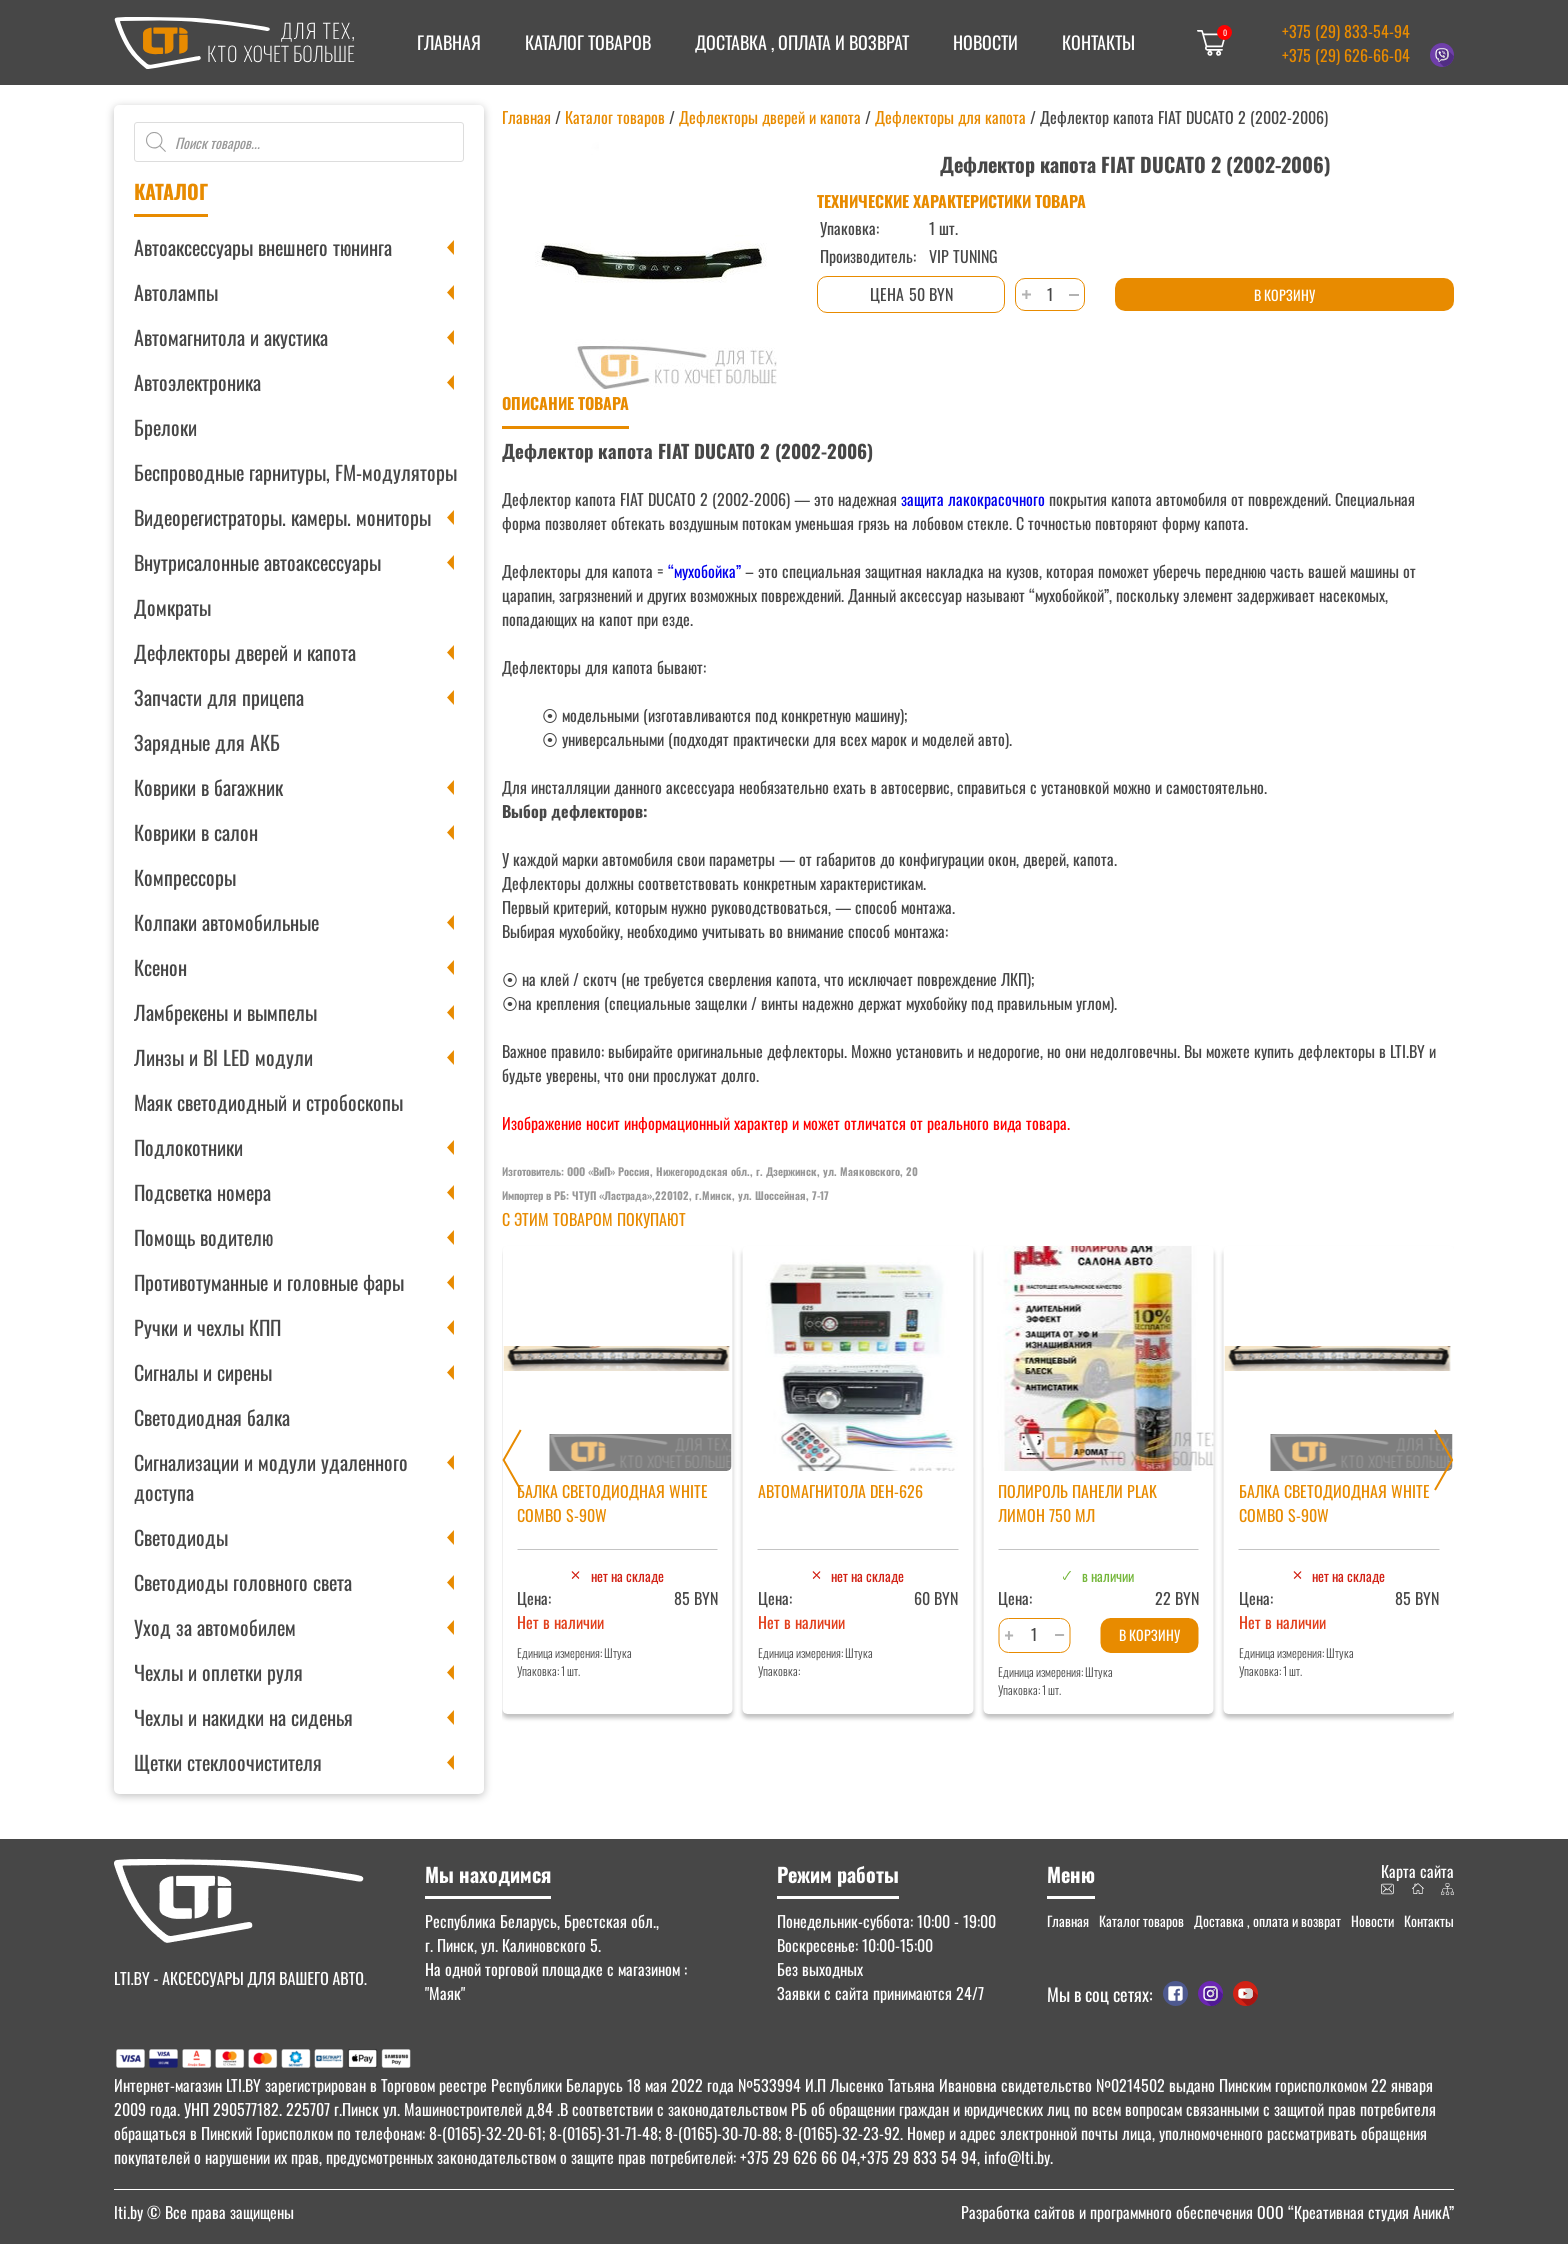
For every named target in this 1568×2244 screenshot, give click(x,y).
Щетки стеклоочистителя (228, 1762)
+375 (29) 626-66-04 (1346, 55)
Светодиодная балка (212, 1417)
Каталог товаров (588, 42)
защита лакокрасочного (971, 499)
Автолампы (176, 292)
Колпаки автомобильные (226, 922)
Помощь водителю (203, 1237)
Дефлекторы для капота (950, 117)
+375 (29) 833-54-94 (1346, 31)
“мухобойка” (704, 571)
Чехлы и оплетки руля (218, 1672)
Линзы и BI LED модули (223, 1057)
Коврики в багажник (208, 787)
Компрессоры (185, 877)
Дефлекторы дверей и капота (245, 652)
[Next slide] (1444, 1460)
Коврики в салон (196, 832)
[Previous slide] (512, 1460)
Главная (449, 42)
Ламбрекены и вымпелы (225, 1012)
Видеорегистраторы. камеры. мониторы (282, 517)
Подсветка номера (202, 1192)
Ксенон (160, 967)
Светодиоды (181, 1537)
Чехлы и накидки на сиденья (243, 1717)
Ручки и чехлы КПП (207, 1327)
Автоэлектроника (197, 382)
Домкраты (172, 607)
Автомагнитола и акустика (231, 337)
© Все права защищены (204, 2212)
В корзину (1284, 294)
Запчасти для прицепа (219, 697)
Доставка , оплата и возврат (802, 42)
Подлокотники (188, 1147)
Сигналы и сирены (203, 1372)
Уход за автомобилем (215, 1627)
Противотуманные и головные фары (269, 1282)
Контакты (1098, 42)
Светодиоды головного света (243, 1582)
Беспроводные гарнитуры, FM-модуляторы (295, 472)
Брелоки (165, 427)
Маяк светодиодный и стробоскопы (268, 1102)
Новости (985, 42)
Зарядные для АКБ (207, 742)
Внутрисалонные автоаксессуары (257, 562)
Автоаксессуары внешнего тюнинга (263, 247)
